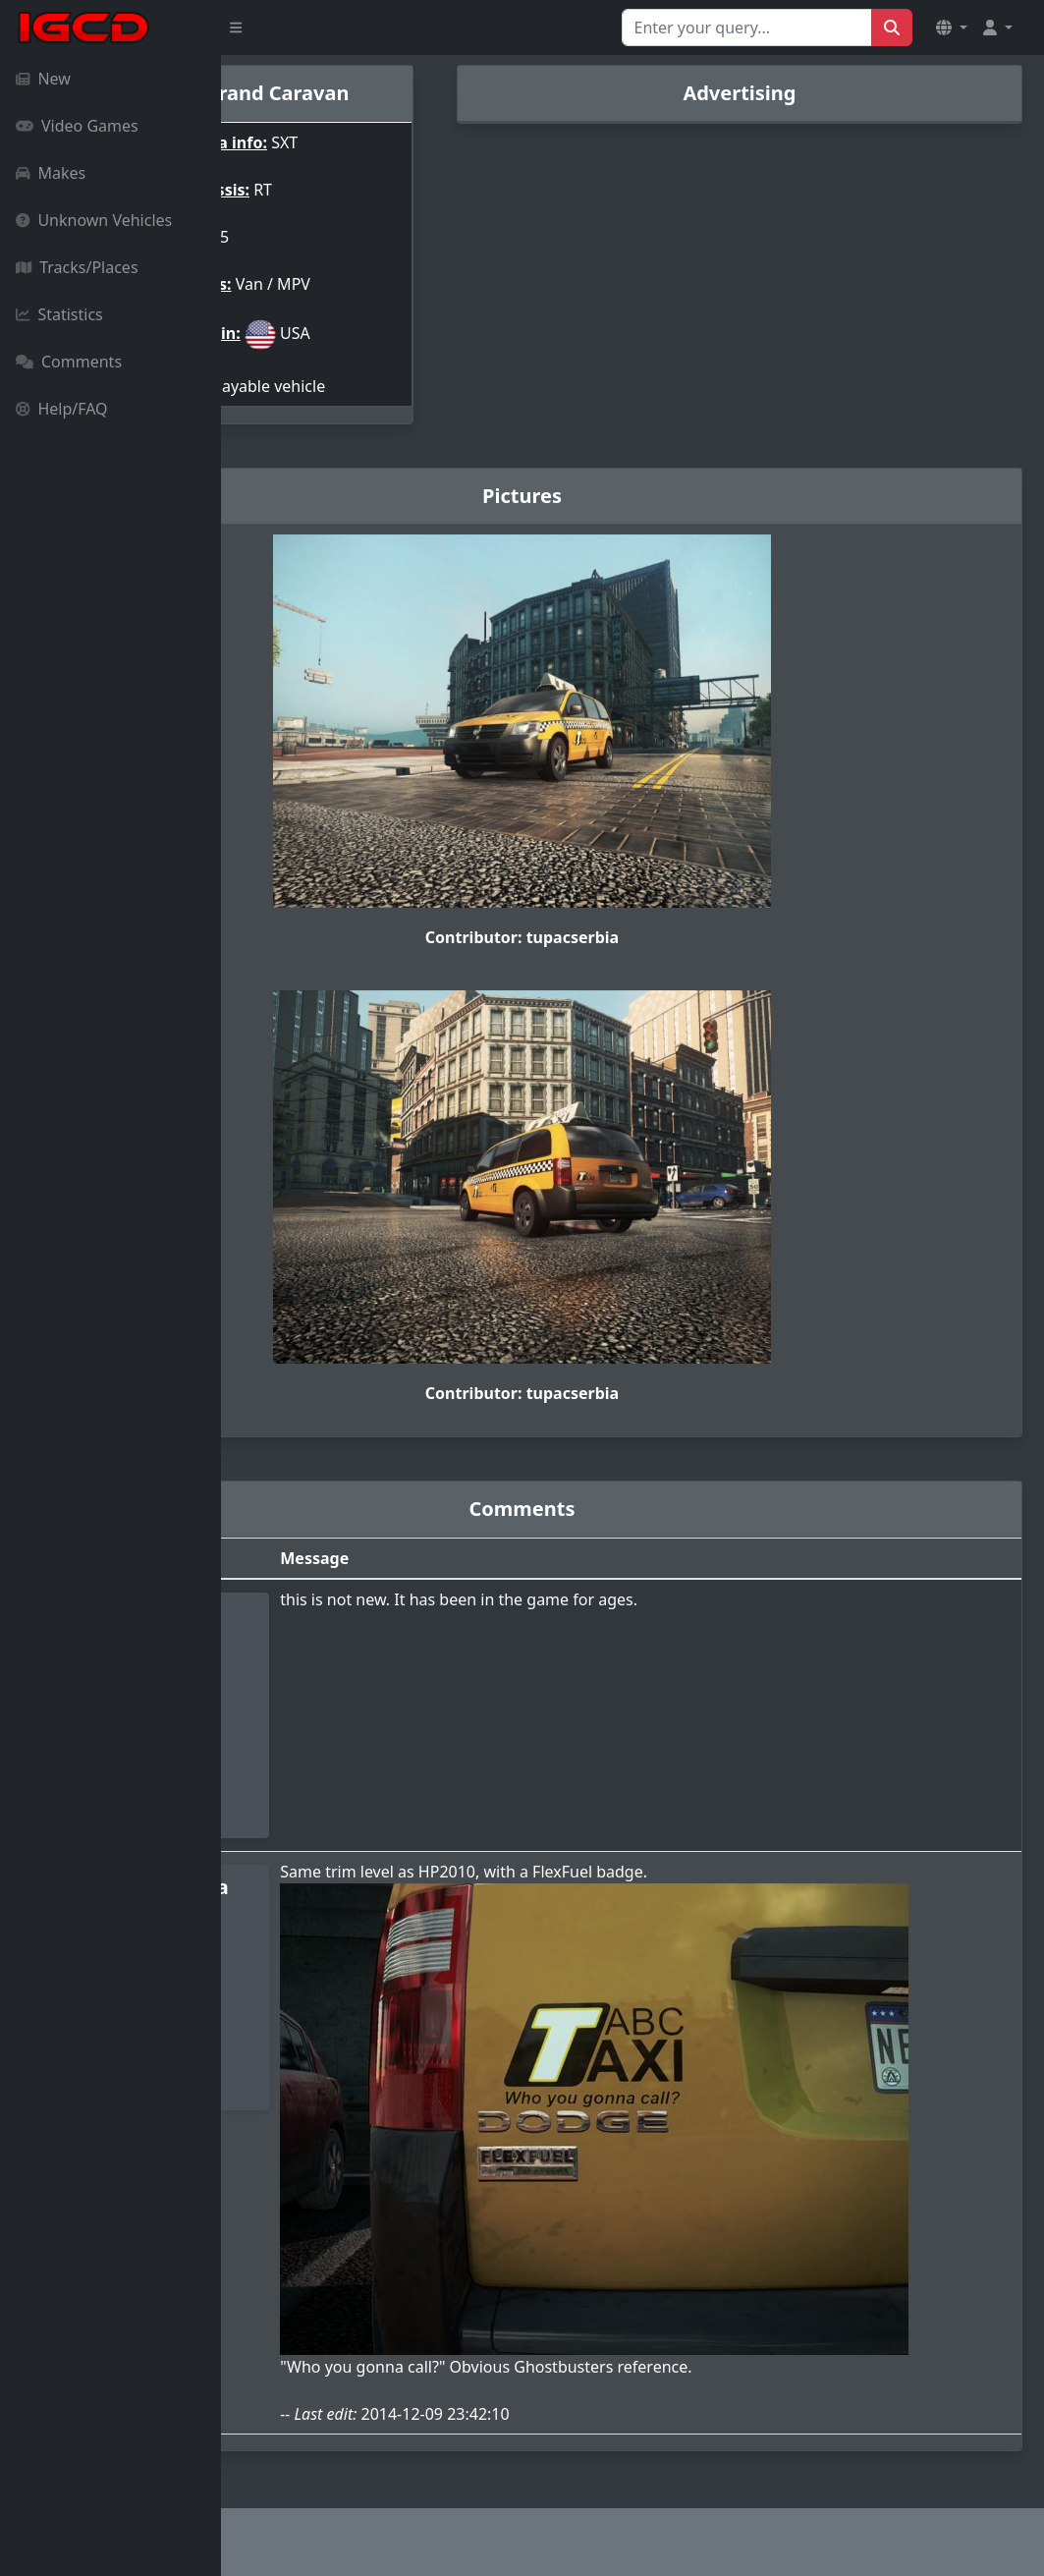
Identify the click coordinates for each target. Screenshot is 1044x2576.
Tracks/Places (77, 267)
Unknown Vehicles (94, 220)
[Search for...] (747, 27)
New (43, 78)
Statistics (59, 314)
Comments (69, 361)
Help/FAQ (62, 409)
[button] (951, 27)
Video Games (77, 126)
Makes (50, 173)
